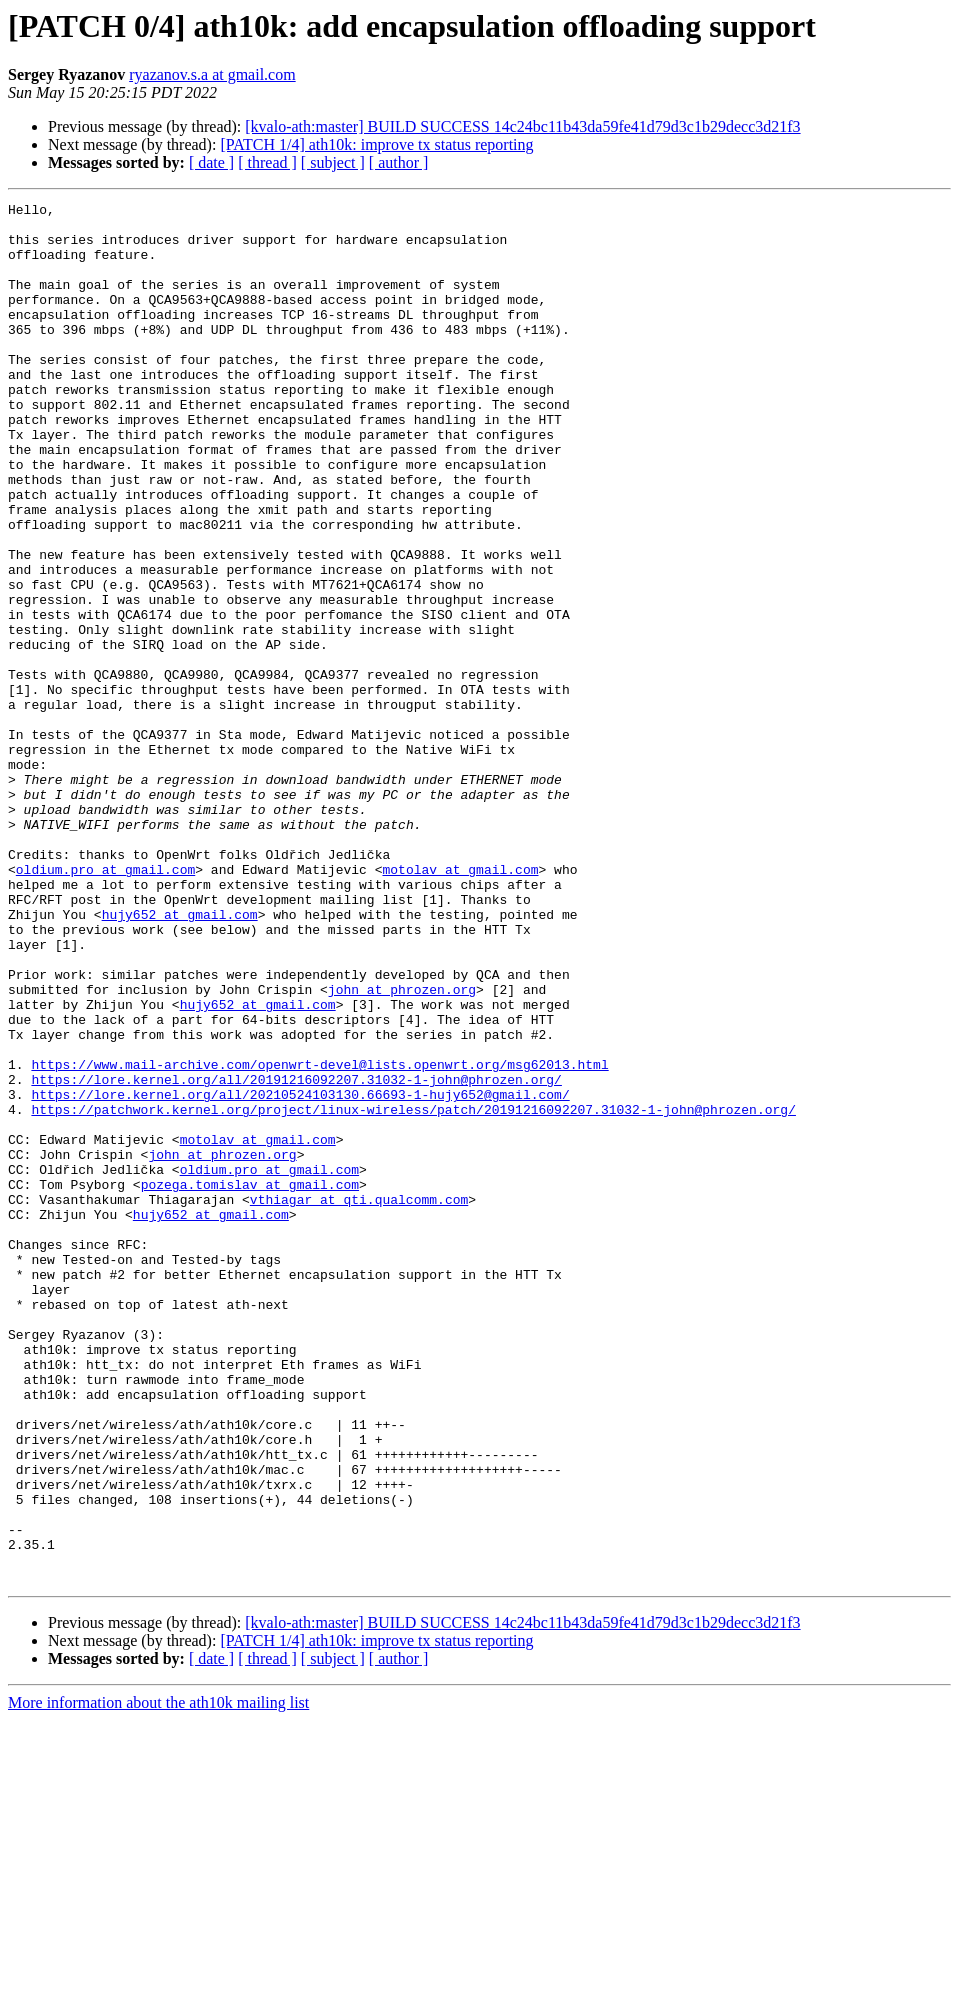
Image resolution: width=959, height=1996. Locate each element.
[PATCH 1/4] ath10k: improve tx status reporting (376, 144)
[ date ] (211, 162)
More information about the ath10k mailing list (158, 1978)
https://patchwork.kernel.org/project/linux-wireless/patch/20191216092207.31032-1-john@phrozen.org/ (413, 1292)
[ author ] (399, 162)
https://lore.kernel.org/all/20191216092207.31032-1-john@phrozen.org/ (296, 1256)
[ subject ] (333, 162)
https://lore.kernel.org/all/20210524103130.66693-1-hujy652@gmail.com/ (300, 1274)
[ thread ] (267, 162)
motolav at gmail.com (460, 1004)
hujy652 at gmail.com (180, 1058)
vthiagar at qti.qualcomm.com (359, 1400)
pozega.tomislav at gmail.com (250, 1382)
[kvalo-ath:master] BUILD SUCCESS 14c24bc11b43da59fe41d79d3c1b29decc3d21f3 (522, 126)
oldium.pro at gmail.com (105, 1004)
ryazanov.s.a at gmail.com (212, 74)
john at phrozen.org (402, 1148)
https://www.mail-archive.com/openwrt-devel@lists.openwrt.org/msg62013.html (319, 1238)
